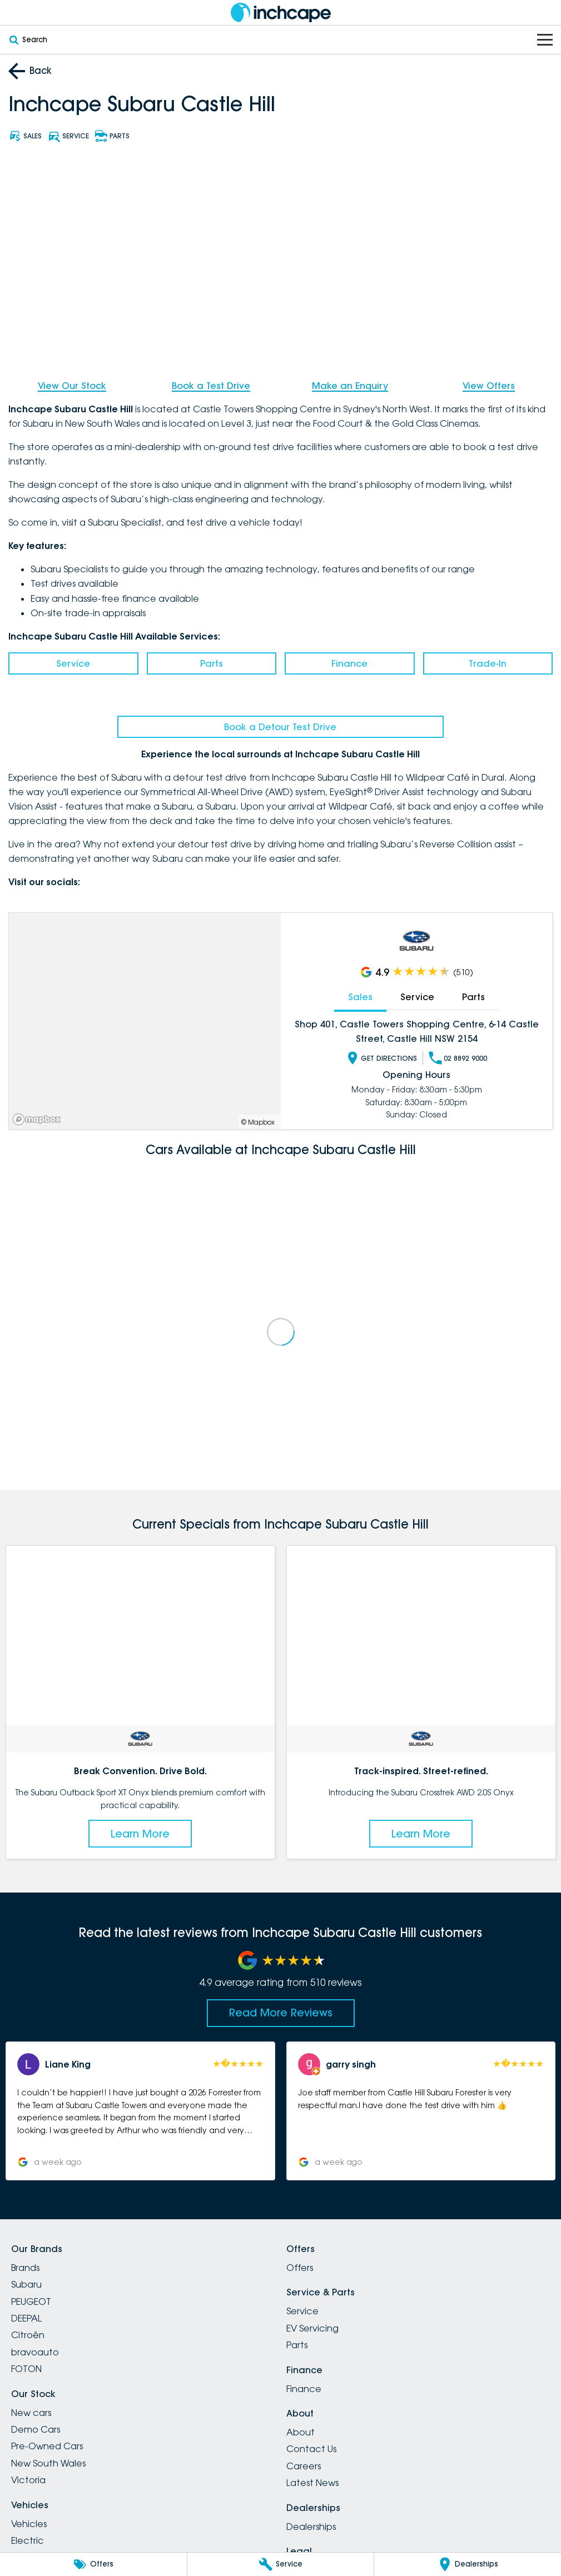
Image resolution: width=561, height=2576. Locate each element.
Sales (360, 996)
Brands (25, 2267)
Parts (211, 663)
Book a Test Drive (211, 385)
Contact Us (311, 2448)
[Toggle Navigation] (545, 40)
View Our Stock (72, 385)
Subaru (26, 2284)
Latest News (312, 2482)
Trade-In (488, 663)
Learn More (140, 1833)
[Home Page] (281, 12)
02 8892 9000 (458, 1058)
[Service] (280, 2564)
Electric (27, 2540)
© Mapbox (258, 1121)
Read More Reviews (280, 2012)
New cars (31, 2412)
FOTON (26, 2368)
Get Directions (381, 1058)
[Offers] (93, 2564)
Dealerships (311, 2526)
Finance (349, 663)
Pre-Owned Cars (47, 2446)
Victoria (28, 2479)
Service (73, 663)
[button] (140, 2110)
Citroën (27, 2334)
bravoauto (35, 2352)
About (300, 2432)
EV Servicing (312, 2328)
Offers (299, 2267)
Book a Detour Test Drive (280, 726)
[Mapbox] (38, 1119)
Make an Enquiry (350, 385)
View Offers (489, 385)
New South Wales (48, 2463)
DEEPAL (26, 2318)
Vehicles (29, 2523)
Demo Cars (35, 2429)
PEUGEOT (31, 2301)
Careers (303, 2466)
